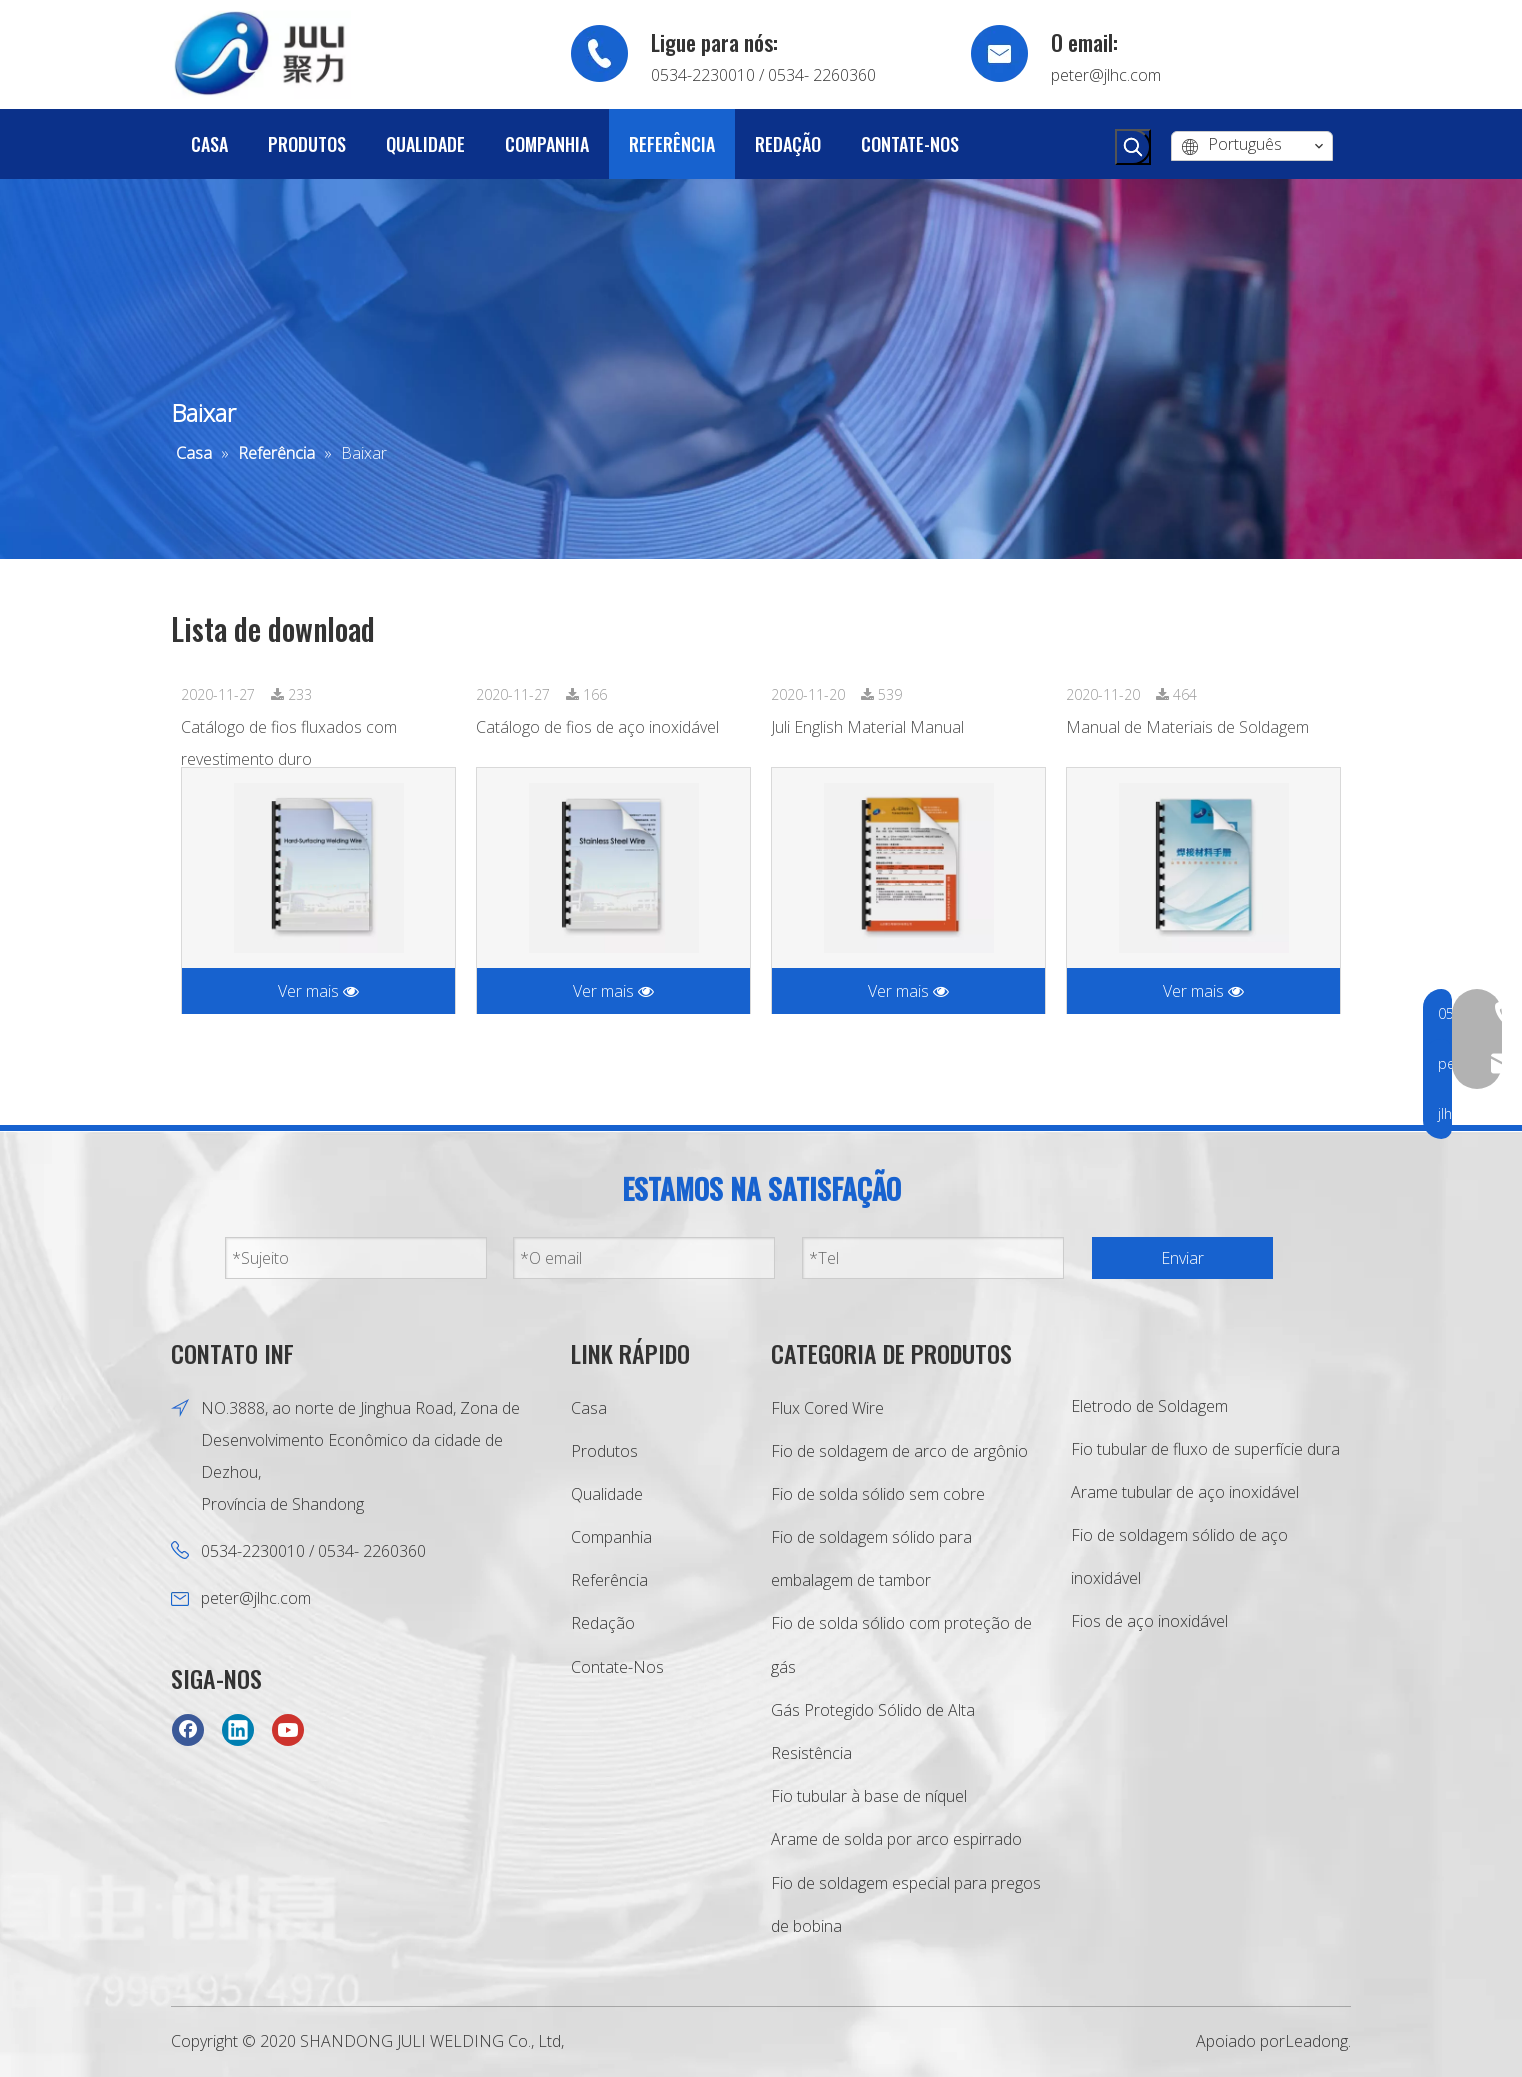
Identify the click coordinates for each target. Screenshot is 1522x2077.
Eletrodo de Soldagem (1149, 1406)
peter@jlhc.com (1106, 75)
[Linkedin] (238, 1730)
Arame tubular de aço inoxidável (1185, 1492)
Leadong (1316, 2041)
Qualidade (607, 1494)
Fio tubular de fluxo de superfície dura (1205, 1449)
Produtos (604, 1451)
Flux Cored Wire (827, 1408)
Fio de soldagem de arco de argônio (899, 1451)
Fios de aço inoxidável (1149, 1621)
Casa (589, 1408)
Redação (603, 1623)
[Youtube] (288, 1730)
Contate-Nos (617, 1667)
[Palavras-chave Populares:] (1133, 147)
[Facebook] (188, 1730)
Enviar (1182, 1258)
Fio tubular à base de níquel (869, 1796)
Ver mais (318, 991)
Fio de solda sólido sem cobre (878, 1494)
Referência (609, 1580)
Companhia (611, 1537)
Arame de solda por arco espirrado (896, 1839)
